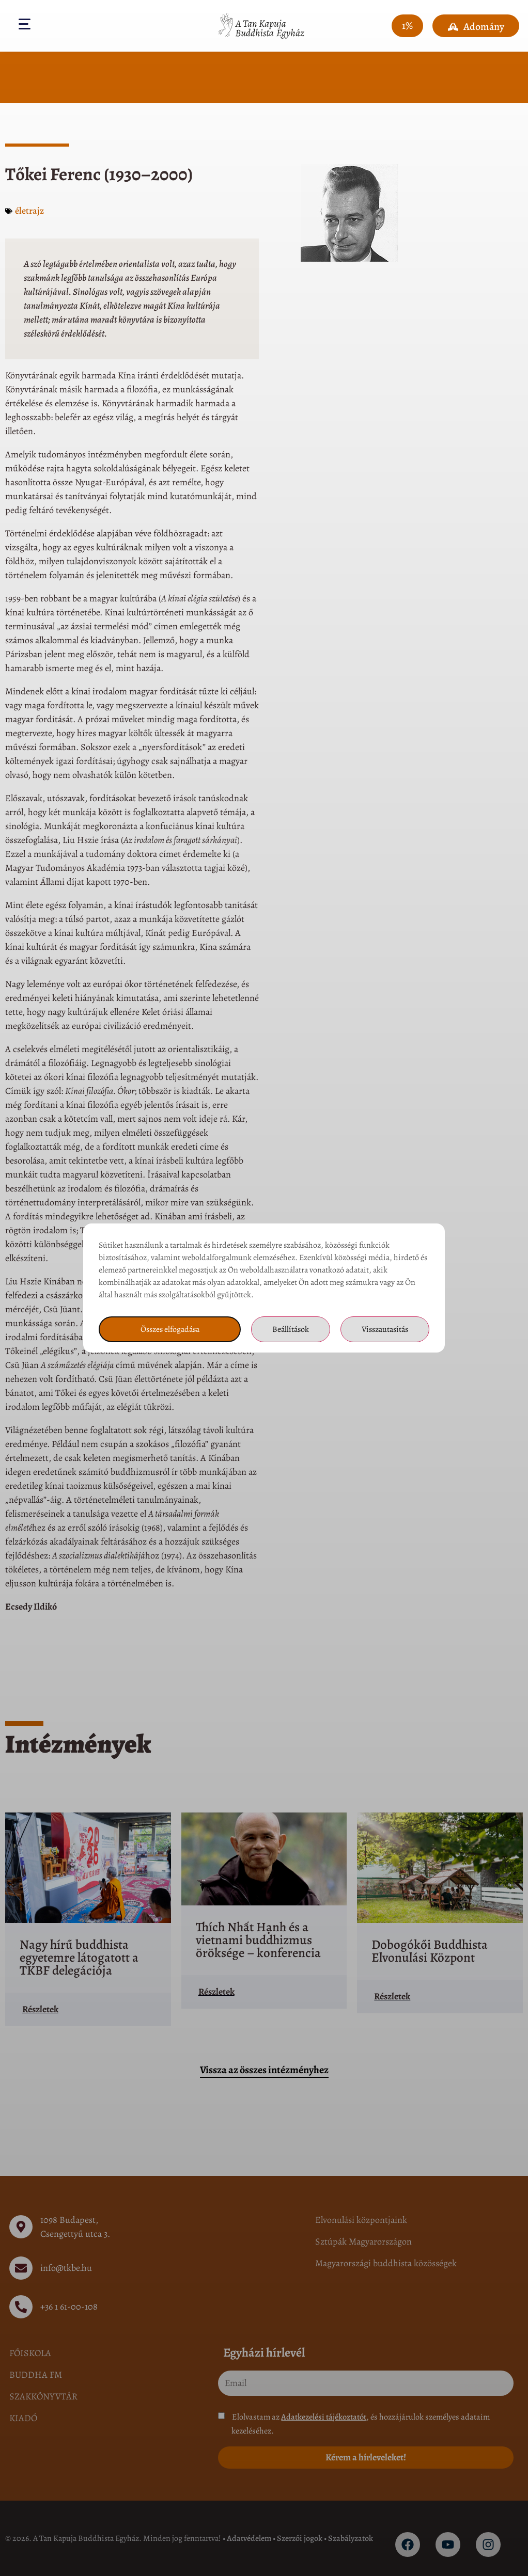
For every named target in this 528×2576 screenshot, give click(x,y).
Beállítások (290, 1329)
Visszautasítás (385, 1329)
